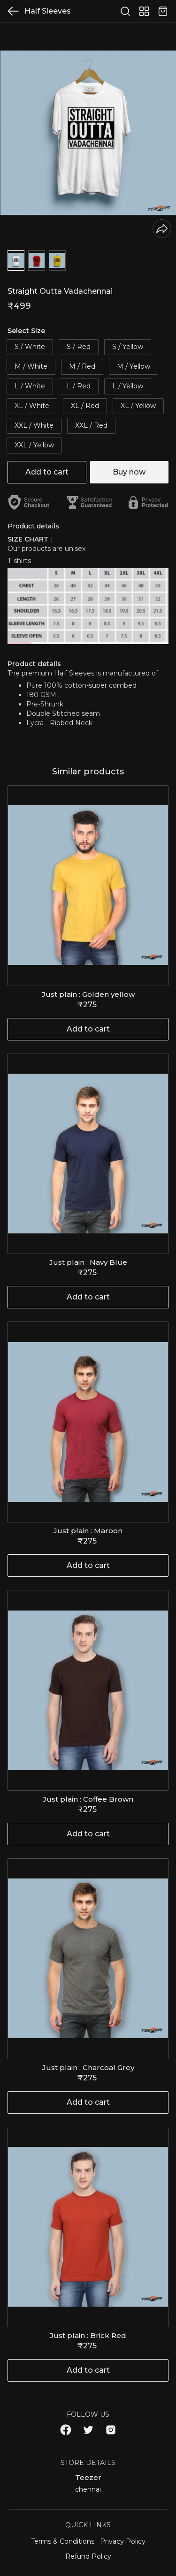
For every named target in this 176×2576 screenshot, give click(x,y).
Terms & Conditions (62, 2541)
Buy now (129, 472)
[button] (16, 260)
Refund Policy (88, 2556)
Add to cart (47, 472)
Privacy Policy (122, 2541)
